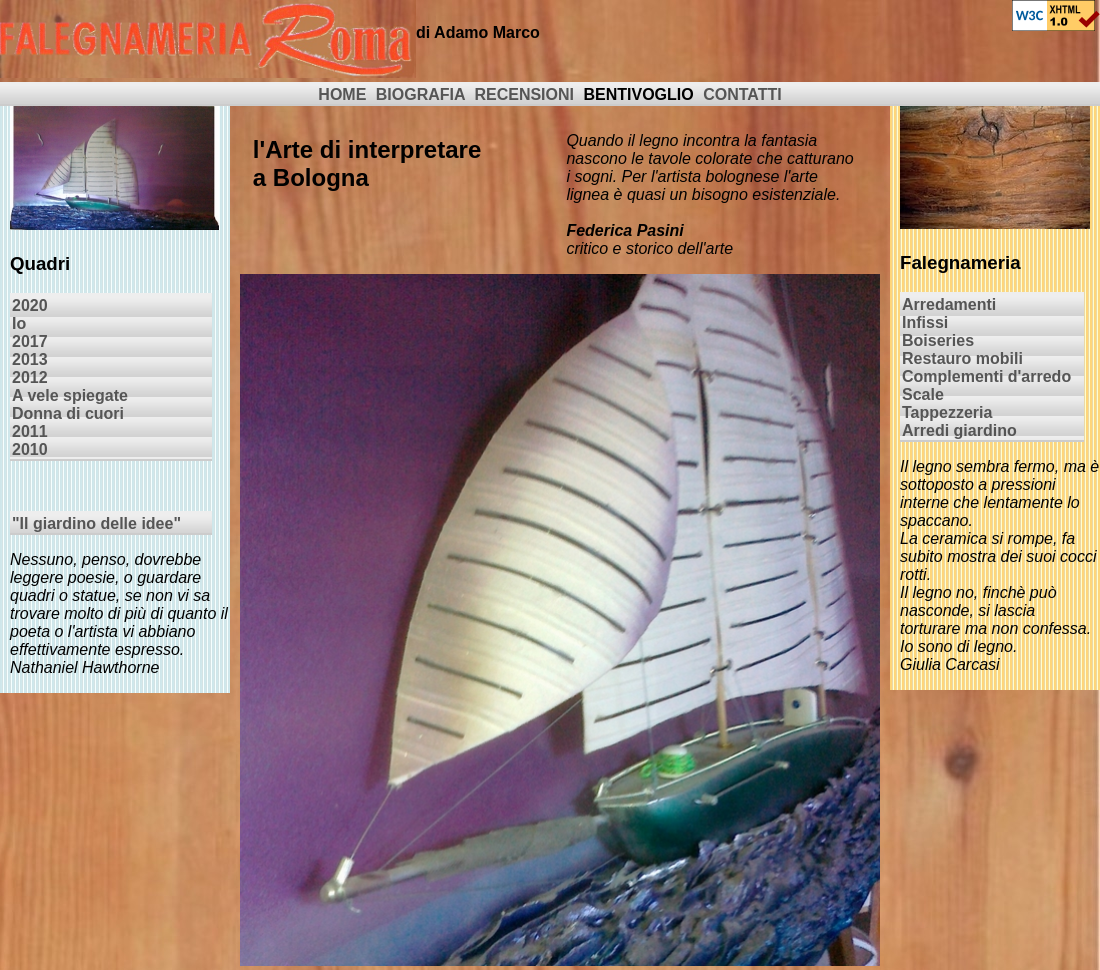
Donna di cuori (68, 413)
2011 (30, 431)
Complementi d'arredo (986, 376)
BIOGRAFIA (420, 94)
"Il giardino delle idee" (96, 523)
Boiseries (938, 340)
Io (19, 323)
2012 (30, 377)
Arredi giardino (959, 430)
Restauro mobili (962, 358)
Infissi (925, 322)
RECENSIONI (524, 94)
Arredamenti (949, 304)
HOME (342, 94)
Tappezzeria (947, 412)
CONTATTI (742, 94)
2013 (30, 359)
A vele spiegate (70, 395)
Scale (923, 394)
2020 (30, 305)
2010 (30, 449)
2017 (30, 341)
